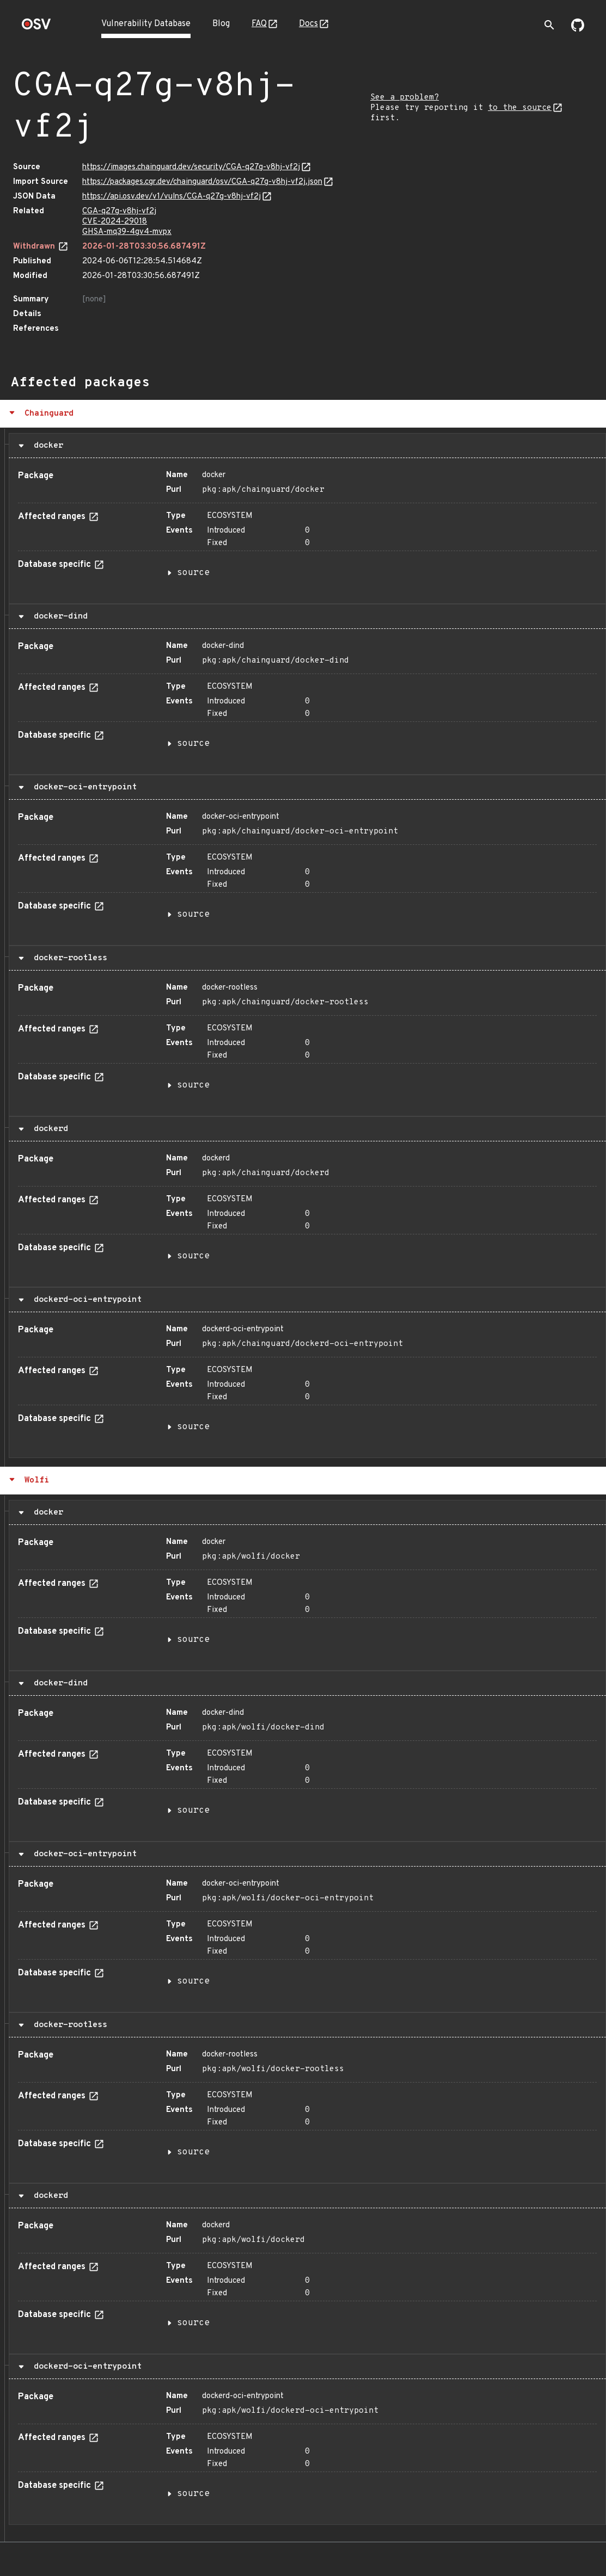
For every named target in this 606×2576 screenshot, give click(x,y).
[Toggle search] (549, 25)
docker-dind (58, 616)
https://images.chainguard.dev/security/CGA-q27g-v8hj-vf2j (191, 167)
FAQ (259, 23)
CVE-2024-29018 (114, 222)
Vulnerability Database (146, 23)
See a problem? (404, 97)
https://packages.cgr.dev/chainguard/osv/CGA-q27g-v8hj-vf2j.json (202, 182)
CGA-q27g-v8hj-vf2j (119, 211)
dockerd (48, 1128)
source (193, 572)
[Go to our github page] (577, 29)
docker (46, 445)
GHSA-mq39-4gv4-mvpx (127, 232)
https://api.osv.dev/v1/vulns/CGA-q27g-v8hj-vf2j (171, 196)
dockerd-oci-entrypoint (85, 1299)
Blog (221, 23)
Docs (308, 23)
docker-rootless (68, 958)
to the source (520, 108)
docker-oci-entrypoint (83, 787)
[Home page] (36, 27)
